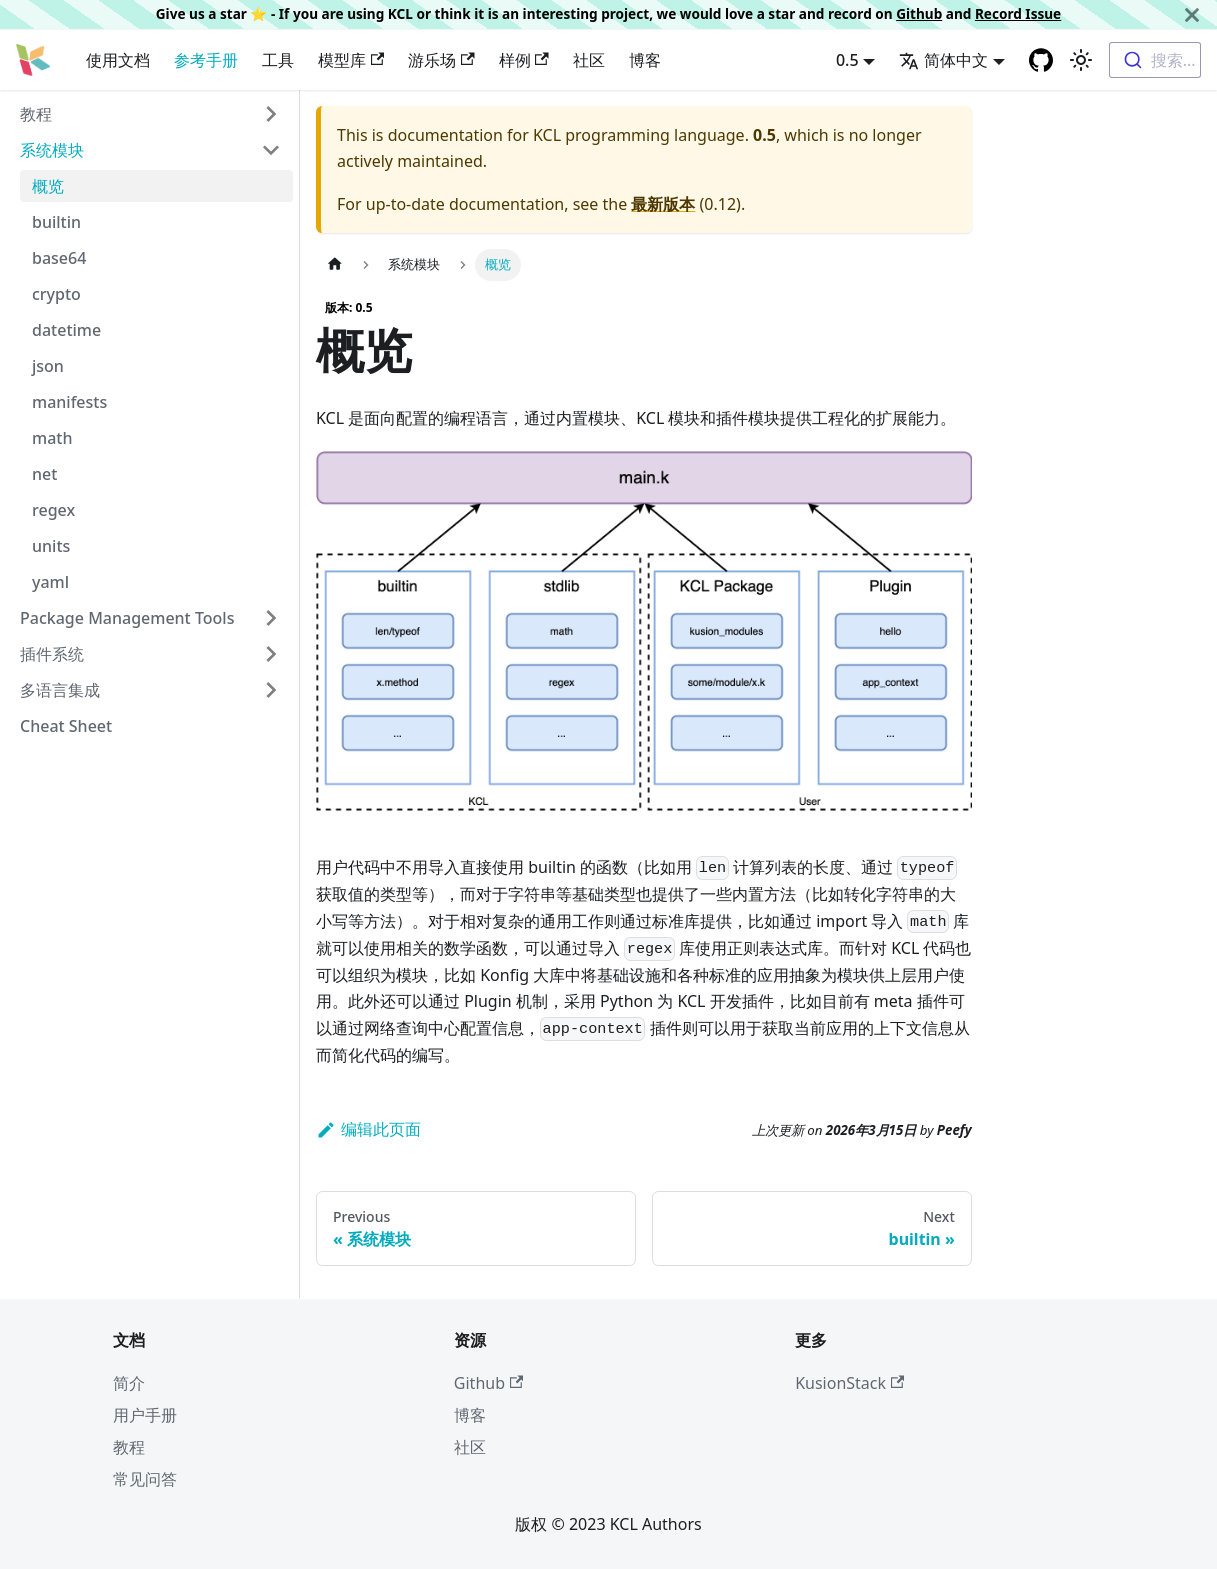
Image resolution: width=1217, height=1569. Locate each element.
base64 (59, 258)
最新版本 (663, 204)
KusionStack (849, 1383)
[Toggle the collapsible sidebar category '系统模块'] (271, 150)
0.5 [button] (847, 60)
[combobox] (1155, 60)
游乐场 (441, 60)
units (51, 546)
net (44, 474)
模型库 (351, 60)
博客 (645, 60)
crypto (56, 294)
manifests (69, 402)
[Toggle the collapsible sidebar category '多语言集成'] (271, 690)
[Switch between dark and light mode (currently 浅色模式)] (1081, 60)
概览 (48, 186)
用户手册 (145, 1415)
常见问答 (145, 1479)
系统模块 (52, 150)
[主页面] (335, 264)
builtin (56, 222)
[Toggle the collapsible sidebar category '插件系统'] (271, 654)
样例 (524, 60)
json (48, 366)
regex (53, 510)
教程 (36, 114)
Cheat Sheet (66, 726)
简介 (129, 1383)
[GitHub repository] (1041, 60)
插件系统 (52, 654)
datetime (66, 330)
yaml (50, 582)
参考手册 (206, 60)
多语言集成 (60, 690)
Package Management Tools (127, 618)
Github (919, 13)
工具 (278, 60)
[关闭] (1192, 14)
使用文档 (118, 60)
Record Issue (1018, 13)
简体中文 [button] (943, 60)
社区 (589, 60)
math (52, 438)
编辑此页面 (368, 1129)
